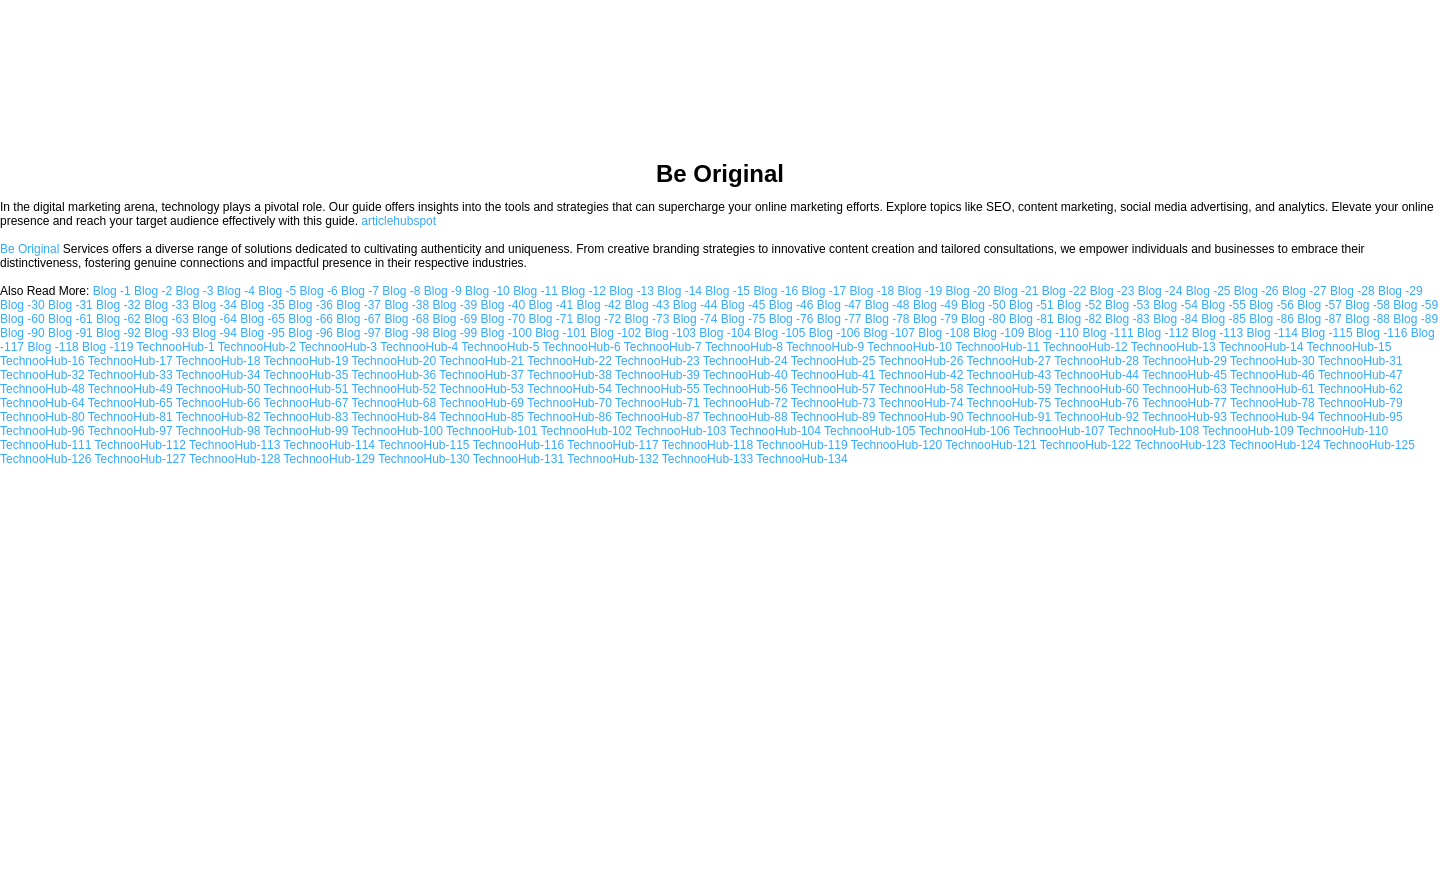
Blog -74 (695, 319)
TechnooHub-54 (569, 389)
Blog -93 (166, 333)
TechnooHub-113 (234, 445)
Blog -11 (535, 291)
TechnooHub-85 (481, 417)
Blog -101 (560, 333)
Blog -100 (505, 333)
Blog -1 (112, 291)
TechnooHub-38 (569, 375)
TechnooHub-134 (801, 459)
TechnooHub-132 (612, 459)
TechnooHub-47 (1360, 375)
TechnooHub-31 (1360, 361)
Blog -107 (889, 333)
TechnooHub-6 (582, 347)
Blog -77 (839, 319)
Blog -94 (214, 333)
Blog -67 (358, 319)
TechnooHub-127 (140, 459)
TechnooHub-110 (1342, 431)
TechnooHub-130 (423, 459)
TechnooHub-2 (257, 347)
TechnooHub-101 (491, 431)
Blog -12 (583, 291)
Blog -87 (1319, 319)
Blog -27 (1304, 291)
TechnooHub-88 (745, 417)
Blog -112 (1162, 333)
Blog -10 (487, 291)
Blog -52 (1079, 305)
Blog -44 (695, 305)
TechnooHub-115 (423, 445)
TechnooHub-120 (896, 445)
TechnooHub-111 (45, 445)
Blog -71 (551, 319)
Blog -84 (1175, 319)
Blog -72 (599, 319)
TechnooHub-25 (833, 361)
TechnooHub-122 (1085, 445)
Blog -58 (1367, 305)
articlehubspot (398, 221)
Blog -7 (360, 291)
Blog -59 (1415, 305)
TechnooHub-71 (657, 403)
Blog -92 (118, 333)
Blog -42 (599, 305)
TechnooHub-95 (1360, 417)
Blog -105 (779, 333)
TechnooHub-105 (869, 431)
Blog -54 (1175, 305)
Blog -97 (358, 333)
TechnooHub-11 (997, 347)
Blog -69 (454, 319)
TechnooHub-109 (1247, 431)
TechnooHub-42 (921, 375)
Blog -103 (670, 333)
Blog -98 (406, 333)
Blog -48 (887, 305)
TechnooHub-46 (1272, 375)
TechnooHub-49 (130, 389)
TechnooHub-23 (657, 361)
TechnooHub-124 (1274, 445)
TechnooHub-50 (218, 389)
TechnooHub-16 (42, 361)
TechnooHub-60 (1096, 389)
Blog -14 (679, 291)
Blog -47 (839, 305)
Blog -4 (236, 291)
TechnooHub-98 (218, 431)
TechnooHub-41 (833, 375)
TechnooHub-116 (518, 445)
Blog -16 (775, 291)
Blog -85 (1223, 319)
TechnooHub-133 (707, 459)
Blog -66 (310, 319)
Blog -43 (647, 305)
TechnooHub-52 (393, 389)
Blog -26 (1256, 291)
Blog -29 (1400, 291)
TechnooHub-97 (130, 431)
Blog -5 (277, 291)
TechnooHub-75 (1008, 403)
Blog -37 (358, 305)
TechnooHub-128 (234, 459)
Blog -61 (70, 319)
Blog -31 (70, 305)
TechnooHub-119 (801, 445)
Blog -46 (791, 305)
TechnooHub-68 (393, 403)
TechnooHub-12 (1085, 347)
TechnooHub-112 (140, 445)
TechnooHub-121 (990, 445)
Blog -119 (107, 347)
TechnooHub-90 (921, 417)
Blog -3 (194, 291)
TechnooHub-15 (1349, 347)
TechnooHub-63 (1184, 389)
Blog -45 (743, 305)
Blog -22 (1064, 291)
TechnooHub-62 (1360, 389)
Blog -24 (1160, 291)
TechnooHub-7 (663, 347)
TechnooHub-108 (1153, 431)
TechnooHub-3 (338, 347)
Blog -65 (262, 319)
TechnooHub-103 (680, 431)
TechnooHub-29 (1184, 361)
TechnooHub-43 (1008, 375)
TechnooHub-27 (1008, 361)
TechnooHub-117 (612, 445)
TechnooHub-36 (393, 375)
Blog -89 (1415, 319)
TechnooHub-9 (825, 347)
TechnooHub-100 (396, 431)
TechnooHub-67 (306, 403)
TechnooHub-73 (833, 403)
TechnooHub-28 (1096, 361)
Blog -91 (70, 333)
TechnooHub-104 (775, 431)
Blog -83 (1127, 319)
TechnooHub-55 (657, 389)
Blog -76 (791, 319)
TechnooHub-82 (218, 417)
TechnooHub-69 (481, 403)
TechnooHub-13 (1173, 347)
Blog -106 (834, 333)
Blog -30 (22, 305)
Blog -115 (1326, 333)
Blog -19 (920, 291)
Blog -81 (1031, 319)
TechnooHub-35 (306, 375)
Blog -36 (310, 305)
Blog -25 (1208, 291)
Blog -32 (118, 305)
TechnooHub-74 (921, 403)
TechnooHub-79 (1360, 403)
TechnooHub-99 (306, 431)
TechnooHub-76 (1096, 403)
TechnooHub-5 (500, 347)
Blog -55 (1223, 305)
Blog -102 (615, 333)
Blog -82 (1079, 319)
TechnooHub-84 (393, 417)
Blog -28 (1352, 291)
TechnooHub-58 (921, 389)
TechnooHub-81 (130, 417)
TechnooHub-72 (745, 403)
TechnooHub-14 (1261, 347)
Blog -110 (1053, 333)
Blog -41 (551, 305)
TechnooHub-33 (130, 375)
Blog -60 (22, 319)
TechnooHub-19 (306, 361)
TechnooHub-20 (393, 361)
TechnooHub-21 (481, 361)
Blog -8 (401, 291)
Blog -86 (1271, 319)
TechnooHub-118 (707, 445)
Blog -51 (1031, 305)
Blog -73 (647, 319)
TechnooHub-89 (833, 417)
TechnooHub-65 (130, 403)
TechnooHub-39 (657, 375)
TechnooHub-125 (1368, 445)
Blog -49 (935, 305)
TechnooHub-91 (1008, 417)
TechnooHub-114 (329, 445)
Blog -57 (1319, 305)
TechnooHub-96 (42, 431)
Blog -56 (1271, 305)
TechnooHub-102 (586, 431)
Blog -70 (502, 319)
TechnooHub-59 (1008, 389)
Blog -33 (166, 305)
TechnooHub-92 (1096, 417)
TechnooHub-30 (1272, 361)
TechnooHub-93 (1184, 417)
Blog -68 (406, 319)
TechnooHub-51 (306, 389)
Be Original (29, 249)
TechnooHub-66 (218, 403)
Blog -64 (214, 319)
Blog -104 (724, 333)
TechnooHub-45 (1184, 375)
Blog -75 (743, 319)
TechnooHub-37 (481, 375)
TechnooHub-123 (1179, 445)
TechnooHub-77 (1184, 403)
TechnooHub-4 (419, 347)
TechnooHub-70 (569, 403)
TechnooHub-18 (218, 361)
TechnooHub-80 (42, 417)
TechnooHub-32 (42, 375)
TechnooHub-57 (833, 389)
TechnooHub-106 (964, 431)
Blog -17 (823, 291)
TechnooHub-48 (42, 389)
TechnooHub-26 (921, 361)
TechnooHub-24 (745, 361)
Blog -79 (935, 319)
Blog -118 (52, 347)
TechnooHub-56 (745, 389)
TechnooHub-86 (569, 417)
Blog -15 (727, 291)
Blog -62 (118, 319)
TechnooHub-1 (176, 347)
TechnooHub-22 (569, 361)
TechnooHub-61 (1272, 389)
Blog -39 (454, 305)
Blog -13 (631, 291)
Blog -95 (262, 333)
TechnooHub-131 (518, 459)
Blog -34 (214, 305)
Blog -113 (1217, 333)
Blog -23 (1112, 291)
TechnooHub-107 (1058, 431)
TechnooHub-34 (218, 375)
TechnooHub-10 (909, 347)
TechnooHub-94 (1272, 417)
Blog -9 (443, 291)
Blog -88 (1367, 319)
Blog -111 (1107, 333)
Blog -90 (22, 333)
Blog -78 (887, 319)
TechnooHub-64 (42, 403)
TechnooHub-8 (744, 347)
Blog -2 (153, 291)
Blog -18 (871, 291)
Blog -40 (502, 305)
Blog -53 (1127, 305)
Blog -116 (1381, 333)
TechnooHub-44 (1096, 375)
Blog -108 (943, 333)
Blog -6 (319, 291)
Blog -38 (406, 305)
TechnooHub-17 (130, 361)
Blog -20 (968, 291)
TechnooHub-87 (657, 417)
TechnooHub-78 (1272, 403)
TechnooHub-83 (306, 417)
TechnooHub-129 (329, 459)
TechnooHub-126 (45, 459)
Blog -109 (998, 333)
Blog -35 (262, 305)
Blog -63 (166, 319)
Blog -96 (310, 333)
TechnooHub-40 (745, 375)
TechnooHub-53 (481, 389)
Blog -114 (1272, 333)
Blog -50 (983, 305)
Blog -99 (454, 333)
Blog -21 (1016, 291)
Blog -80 (983, 319)
